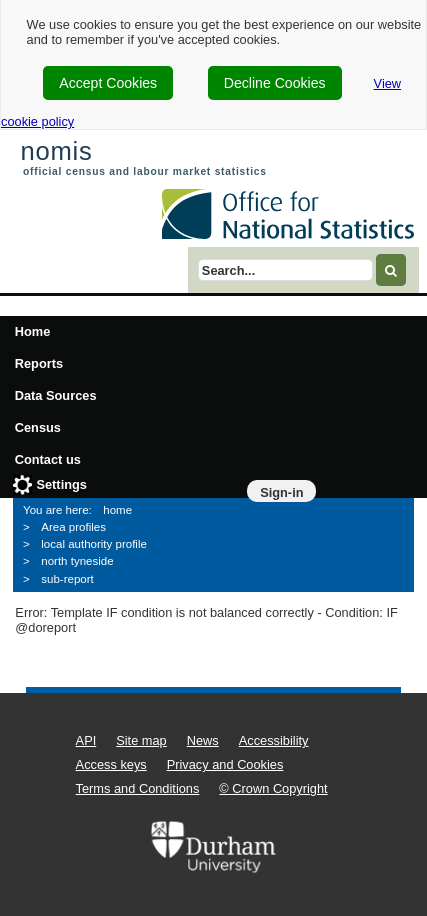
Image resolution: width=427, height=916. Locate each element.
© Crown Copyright (273, 788)
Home (33, 331)
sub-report (67, 579)
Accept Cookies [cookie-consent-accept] (108, 83)
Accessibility (274, 740)
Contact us (48, 459)
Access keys (111, 764)
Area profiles (73, 527)
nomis (56, 151)
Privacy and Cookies (225, 764)
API (86, 740)
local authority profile (94, 544)
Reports (39, 363)
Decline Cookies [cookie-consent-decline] (275, 83)
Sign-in (281, 492)
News (203, 740)
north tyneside (77, 561)
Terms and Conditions (138, 788)
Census (38, 427)
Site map (141, 740)
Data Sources (56, 395)
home (117, 510)
